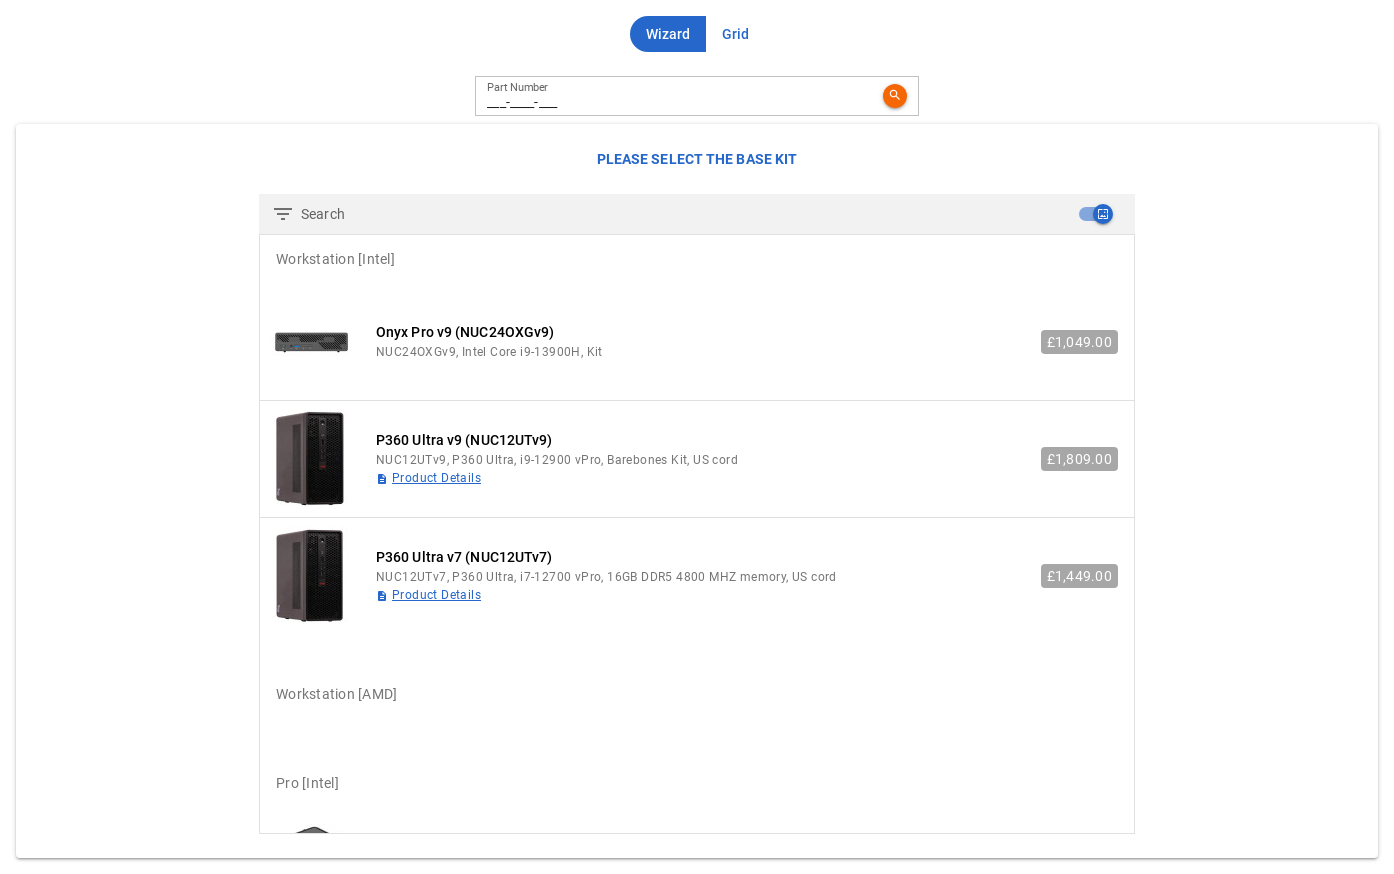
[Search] (681, 214)
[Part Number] (681, 96)
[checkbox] (1095, 214)
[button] (668, 34)
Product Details (436, 478)
